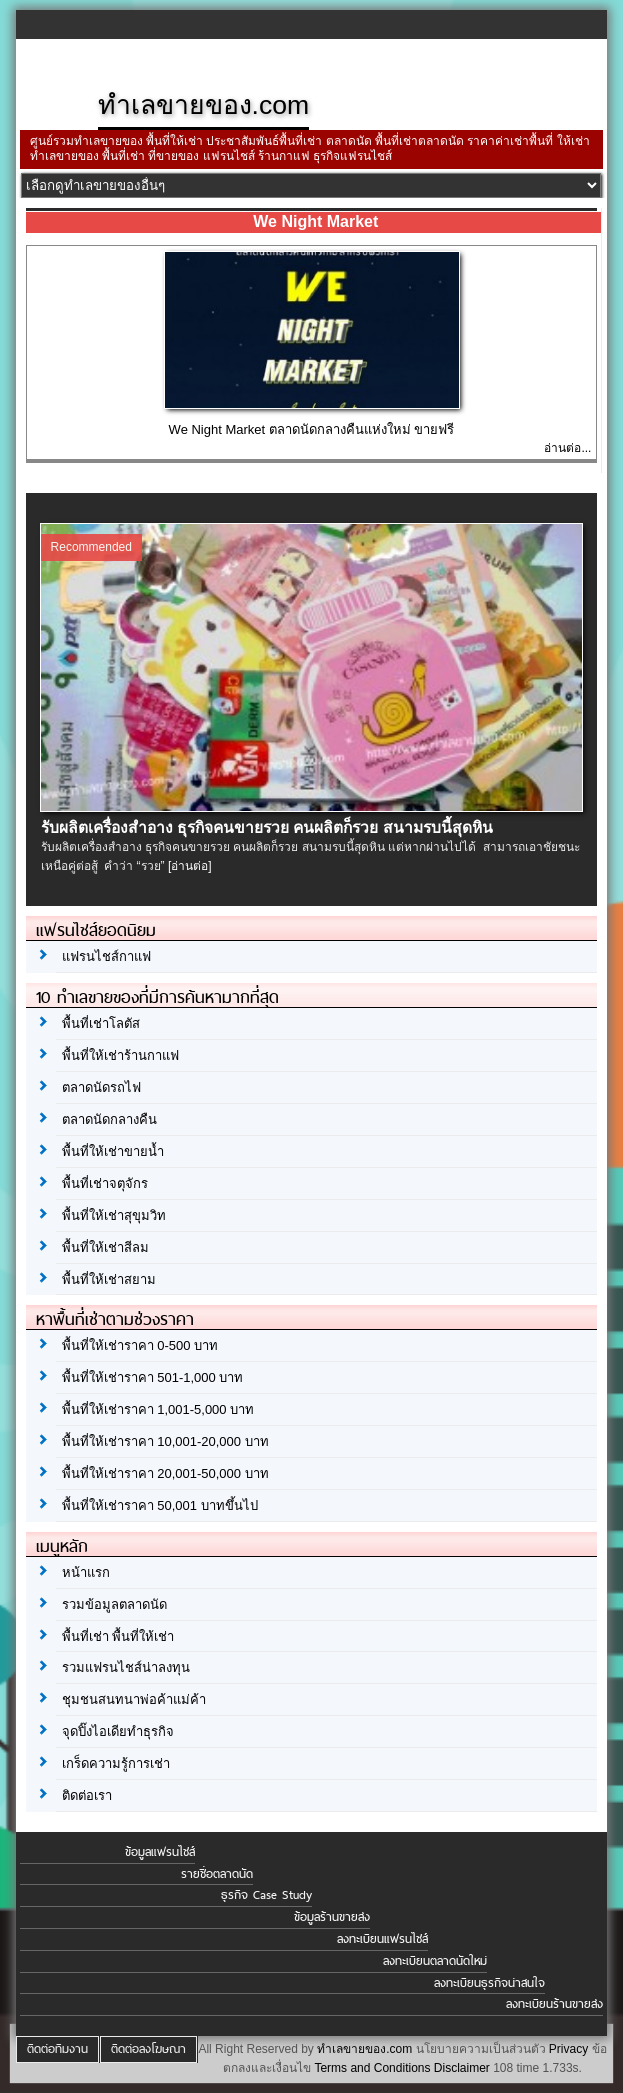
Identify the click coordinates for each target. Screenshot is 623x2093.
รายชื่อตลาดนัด (217, 1874)
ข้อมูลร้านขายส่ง (332, 1917)
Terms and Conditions (372, 2068)
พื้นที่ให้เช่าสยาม (109, 1279)
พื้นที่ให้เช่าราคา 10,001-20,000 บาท (165, 1441)
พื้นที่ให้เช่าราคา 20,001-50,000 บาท (165, 1473)
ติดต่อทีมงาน (57, 2049)
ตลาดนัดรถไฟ (101, 1087)
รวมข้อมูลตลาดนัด (114, 1604)
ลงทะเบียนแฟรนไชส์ (382, 1939)
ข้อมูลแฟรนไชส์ (160, 1852)
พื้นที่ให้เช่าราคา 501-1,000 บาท (153, 1377)
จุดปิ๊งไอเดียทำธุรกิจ (118, 1731)
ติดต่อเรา (87, 1795)
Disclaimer (462, 2068)
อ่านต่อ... (567, 448)
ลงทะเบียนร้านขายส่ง (554, 2004)
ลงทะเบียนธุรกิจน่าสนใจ (489, 1983)
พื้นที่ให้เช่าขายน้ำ (113, 1151)
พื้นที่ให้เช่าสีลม (105, 1247)
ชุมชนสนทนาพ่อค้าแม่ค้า (134, 1699)
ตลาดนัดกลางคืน (109, 1119)
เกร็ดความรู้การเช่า (116, 1763)
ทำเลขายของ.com (364, 2049)
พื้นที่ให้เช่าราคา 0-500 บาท (140, 1345)
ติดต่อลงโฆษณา (148, 2049)
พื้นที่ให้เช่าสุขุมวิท (114, 1215)
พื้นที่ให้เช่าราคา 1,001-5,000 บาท (158, 1409)
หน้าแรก (86, 1572)
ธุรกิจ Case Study (266, 1895)
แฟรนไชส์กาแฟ (106, 956)
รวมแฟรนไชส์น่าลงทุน (126, 1667)
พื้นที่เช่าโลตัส (101, 1023)
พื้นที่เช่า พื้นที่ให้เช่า (118, 1636)
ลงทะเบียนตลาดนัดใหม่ (435, 1961)
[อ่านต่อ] (190, 866)
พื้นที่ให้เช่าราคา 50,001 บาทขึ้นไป (160, 1505)
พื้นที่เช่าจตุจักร (105, 1183)
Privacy (568, 2049)
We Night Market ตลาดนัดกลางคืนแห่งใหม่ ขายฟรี (312, 429)
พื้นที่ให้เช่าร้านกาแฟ (120, 1055)
